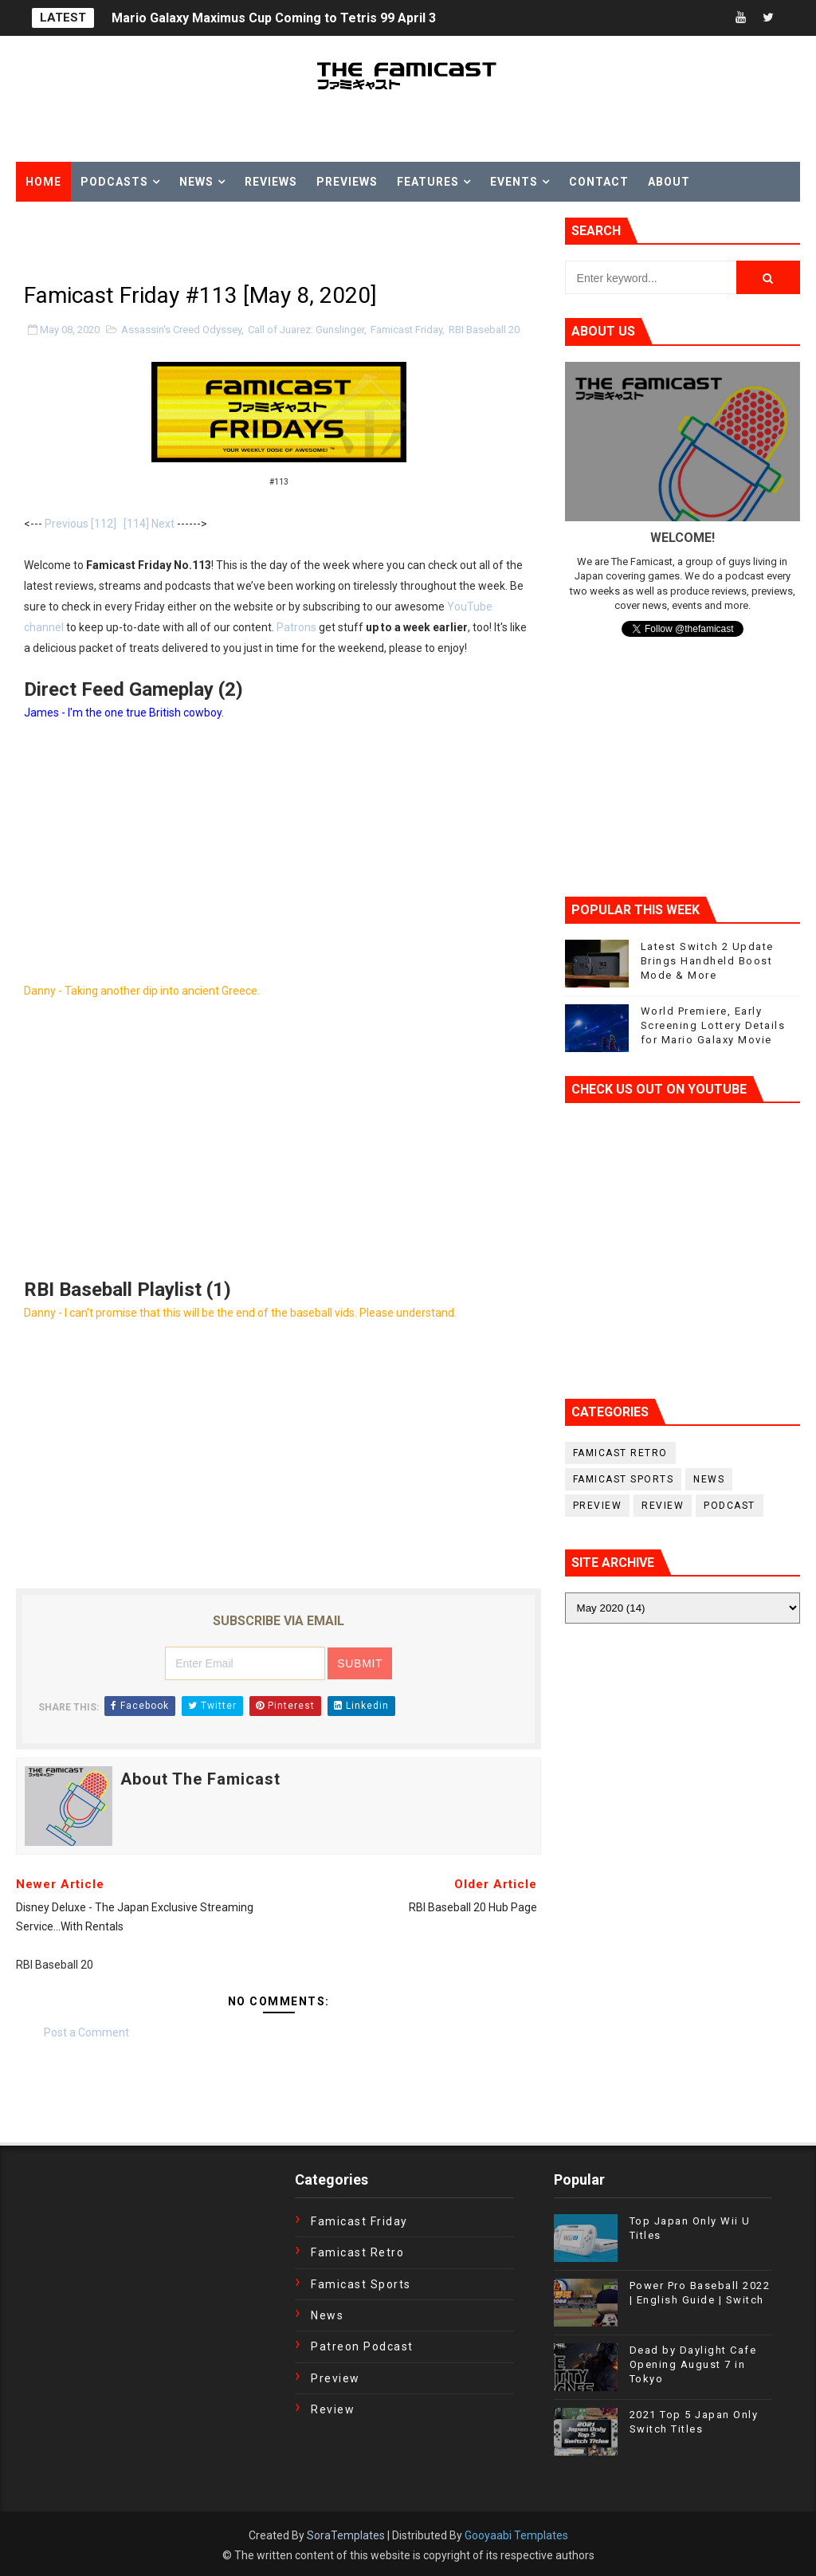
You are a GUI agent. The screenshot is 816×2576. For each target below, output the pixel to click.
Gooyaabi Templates (516, 2535)
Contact (599, 181)
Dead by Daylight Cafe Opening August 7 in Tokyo (693, 2364)
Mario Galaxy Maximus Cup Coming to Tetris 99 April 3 (274, 18)
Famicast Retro (620, 1453)
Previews (347, 181)
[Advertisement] (202, 241)
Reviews (271, 181)
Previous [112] (80, 523)
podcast (729, 1505)
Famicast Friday (406, 330)
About (669, 181)
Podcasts (114, 181)
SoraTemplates (346, 2535)
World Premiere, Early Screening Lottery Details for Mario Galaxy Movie (713, 1025)
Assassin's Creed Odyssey (181, 330)
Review (662, 1505)
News (196, 181)
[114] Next (149, 523)
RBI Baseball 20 (484, 330)
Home (43, 181)
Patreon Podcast (362, 2346)
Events (514, 181)
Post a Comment (86, 2032)
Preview (597, 1505)
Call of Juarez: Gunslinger (306, 330)
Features (428, 181)
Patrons (296, 627)
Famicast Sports (623, 1479)
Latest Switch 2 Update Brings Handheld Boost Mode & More (707, 960)
